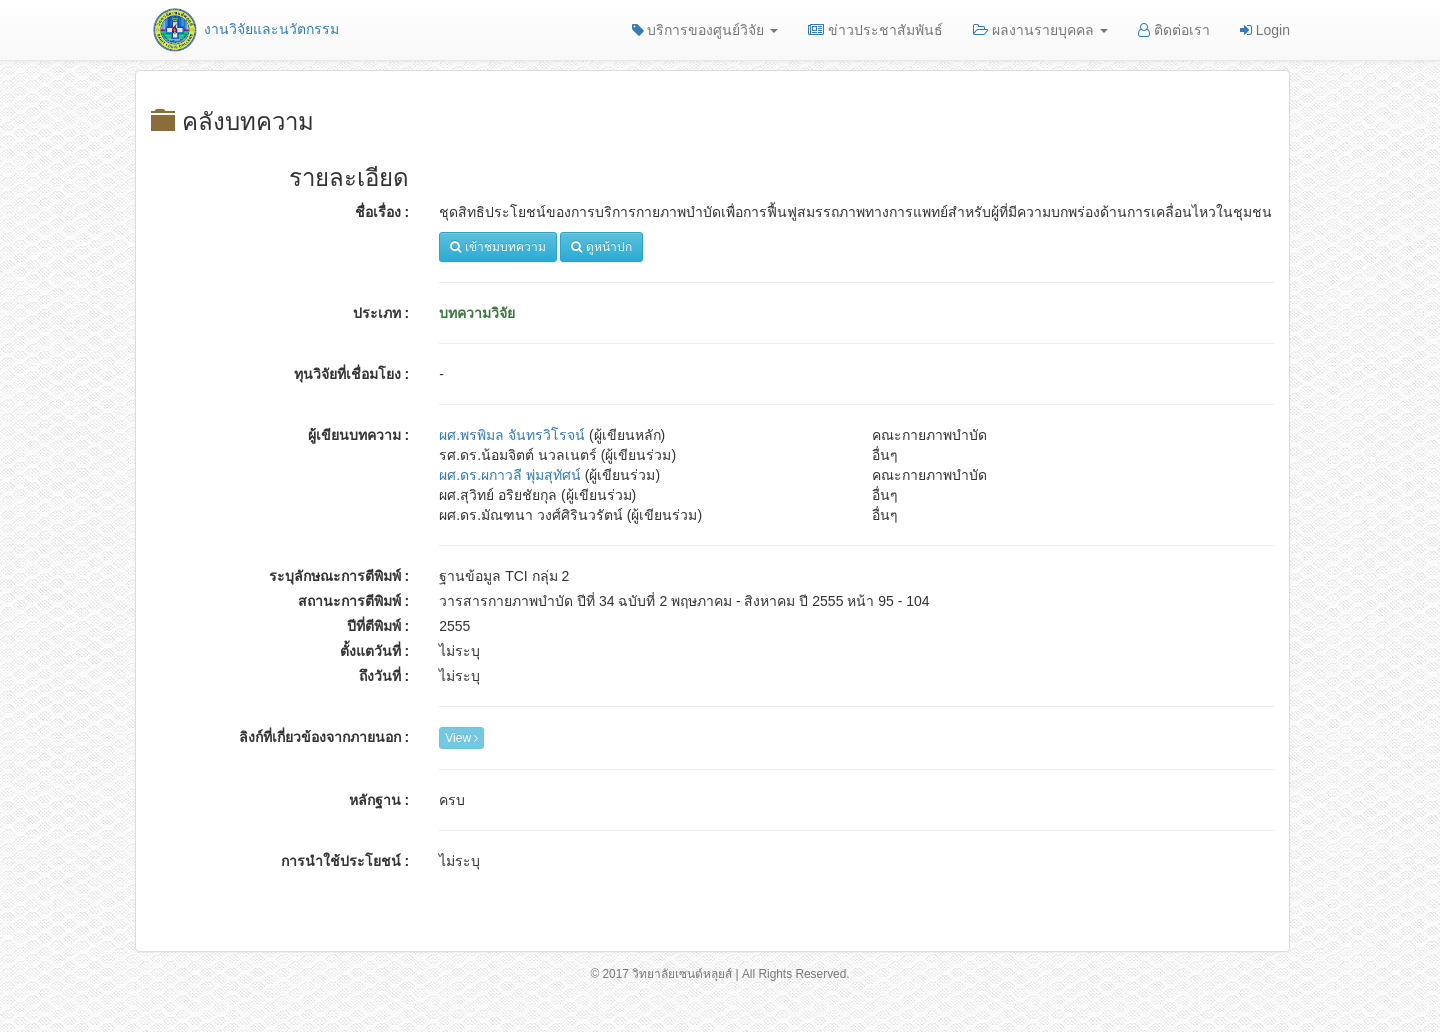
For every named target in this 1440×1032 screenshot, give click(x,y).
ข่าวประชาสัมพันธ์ (875, 30)
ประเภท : (381, 313)
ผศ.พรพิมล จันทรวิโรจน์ (512, 435)
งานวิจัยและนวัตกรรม (244, 29)
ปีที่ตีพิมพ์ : (378, 626)
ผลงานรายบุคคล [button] (1040, 30)
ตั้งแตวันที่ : (375, 651)
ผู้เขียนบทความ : (359, 435)
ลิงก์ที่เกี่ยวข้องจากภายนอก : (324, 737)
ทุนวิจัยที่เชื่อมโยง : (352, 374)
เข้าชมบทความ (497, 247)
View (461, 738)
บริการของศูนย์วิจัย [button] (705, 30)
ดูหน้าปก (601, 247)
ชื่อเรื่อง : (382, 212)
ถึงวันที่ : (384, 676)
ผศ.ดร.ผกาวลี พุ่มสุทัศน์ (510, 475)
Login (1265, 30)
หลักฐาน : (379, 800)
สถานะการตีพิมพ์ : (354, 601)
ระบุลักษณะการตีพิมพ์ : (339, 576)
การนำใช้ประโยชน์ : (345, 861)
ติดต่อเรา (1174, 30)
